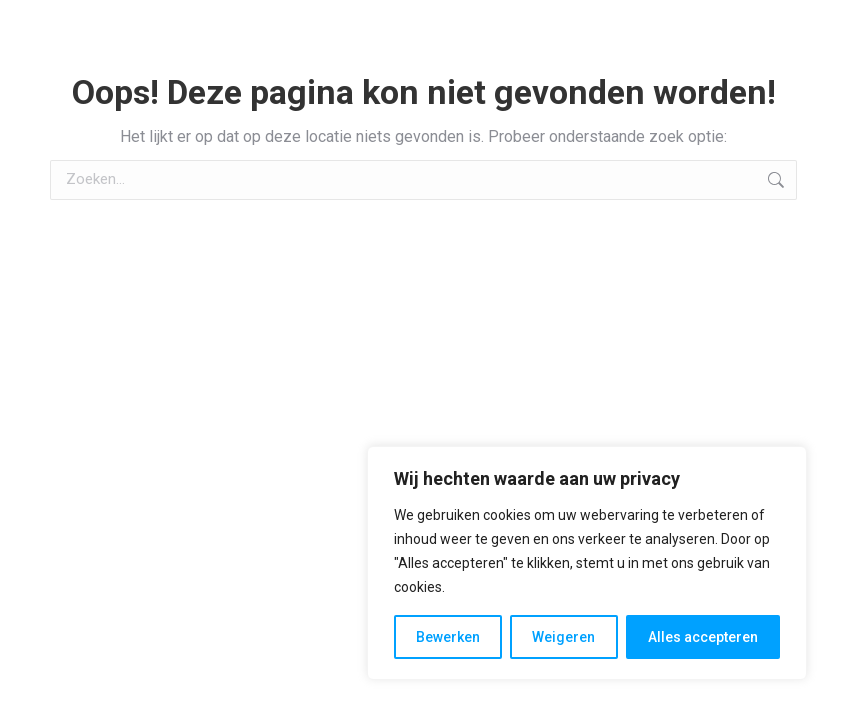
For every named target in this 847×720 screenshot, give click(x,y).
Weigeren (563, 637)
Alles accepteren (703, 637)
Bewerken (448, 637)
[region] (587, 563)
